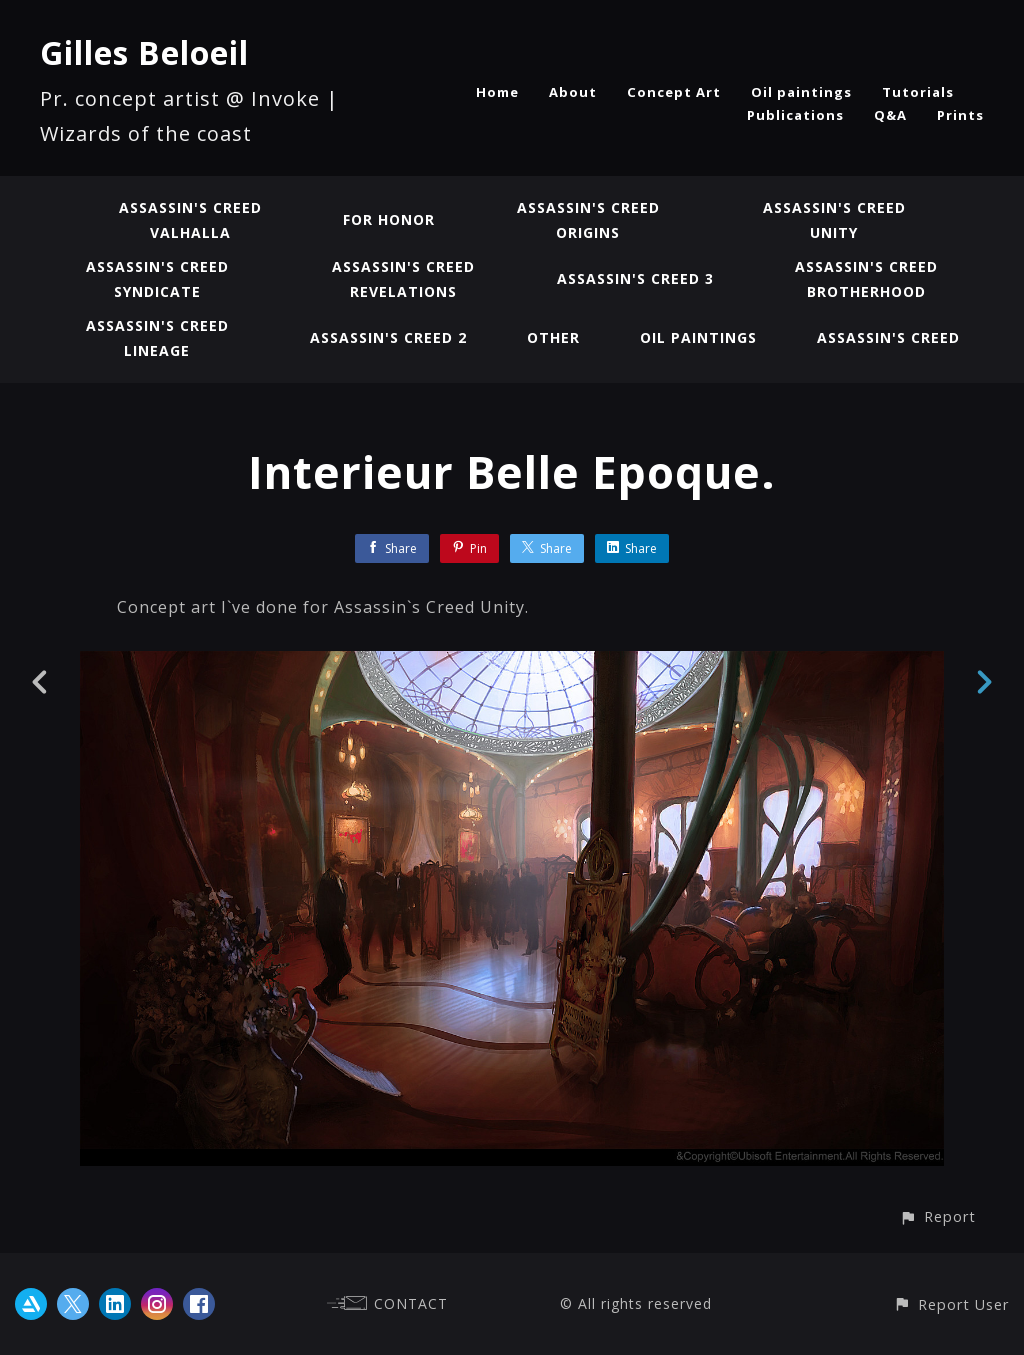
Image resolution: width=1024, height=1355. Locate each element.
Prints (960, 115)
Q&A (890, 115)
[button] (937, 1216)
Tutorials (918, 92)
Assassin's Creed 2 (388, 337)
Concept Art (674, 92)
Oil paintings (801, 92)
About (573, 92)
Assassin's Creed (888, 337)
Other (553, 337)
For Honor (389, 219)
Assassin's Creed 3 (635, 278)
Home (497, 92)
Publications (795, 115)
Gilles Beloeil (144, 52)
